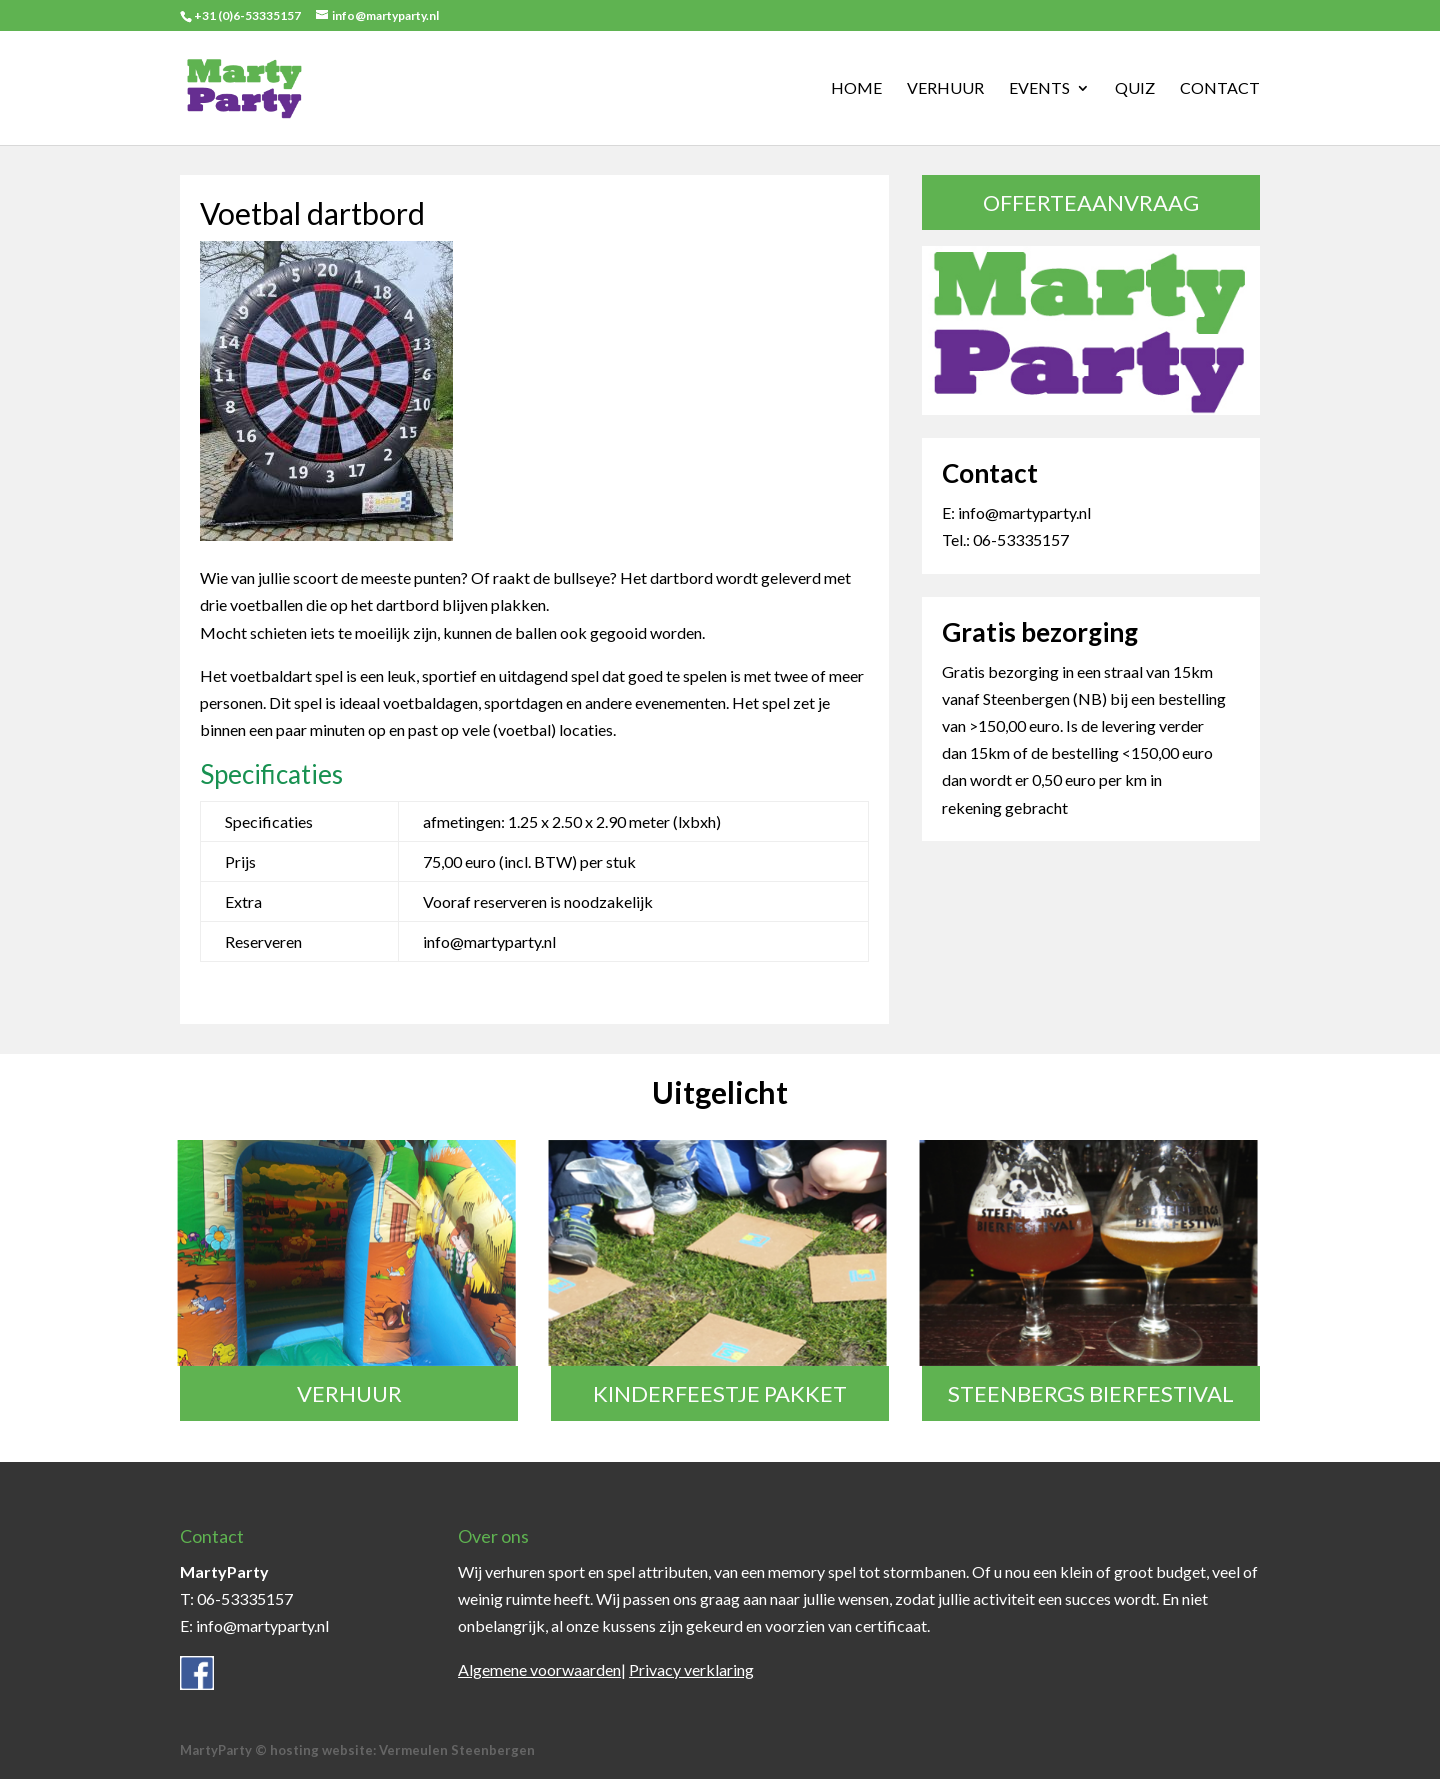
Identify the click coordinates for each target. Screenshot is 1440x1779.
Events (1039, 89)
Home (856, 89)
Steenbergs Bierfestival (1091, 1393)
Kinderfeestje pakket (720, 1393)
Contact (1220, 89)
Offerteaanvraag (1091, 202)
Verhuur (945, 89)
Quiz (1135, 89)
